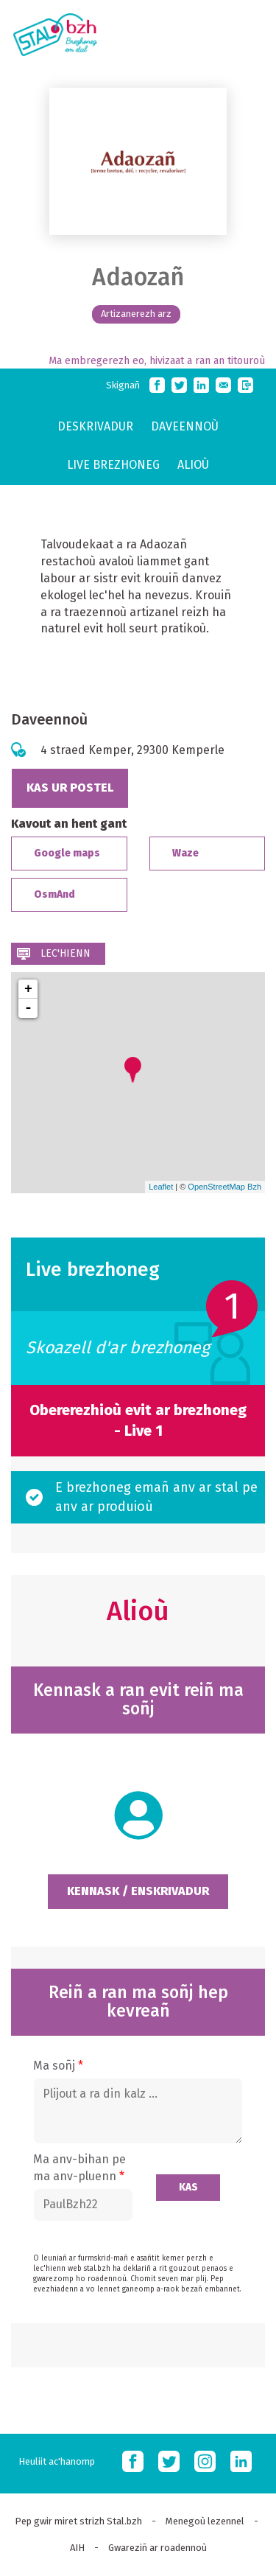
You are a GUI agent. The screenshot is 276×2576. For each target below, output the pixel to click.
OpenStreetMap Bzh (224, 1186)
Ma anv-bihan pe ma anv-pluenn (79, 2167)
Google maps (67, 853)
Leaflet (161, 1186)
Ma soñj (58, 2066)
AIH (77, 2547)
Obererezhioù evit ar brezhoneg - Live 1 (138, 1420)
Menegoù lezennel (205, 2521)
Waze (185, 853)
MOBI (246, 31)
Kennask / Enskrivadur (138, 1891)
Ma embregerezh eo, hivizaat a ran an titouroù (157, 361)
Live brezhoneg (113, 465)
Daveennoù (185, 426)
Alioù (193, 465)
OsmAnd (54, 894)
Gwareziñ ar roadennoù (157, 2547)
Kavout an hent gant (69, 824)
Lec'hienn (65, 953)
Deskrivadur (95, 426)
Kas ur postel (69, 788)
